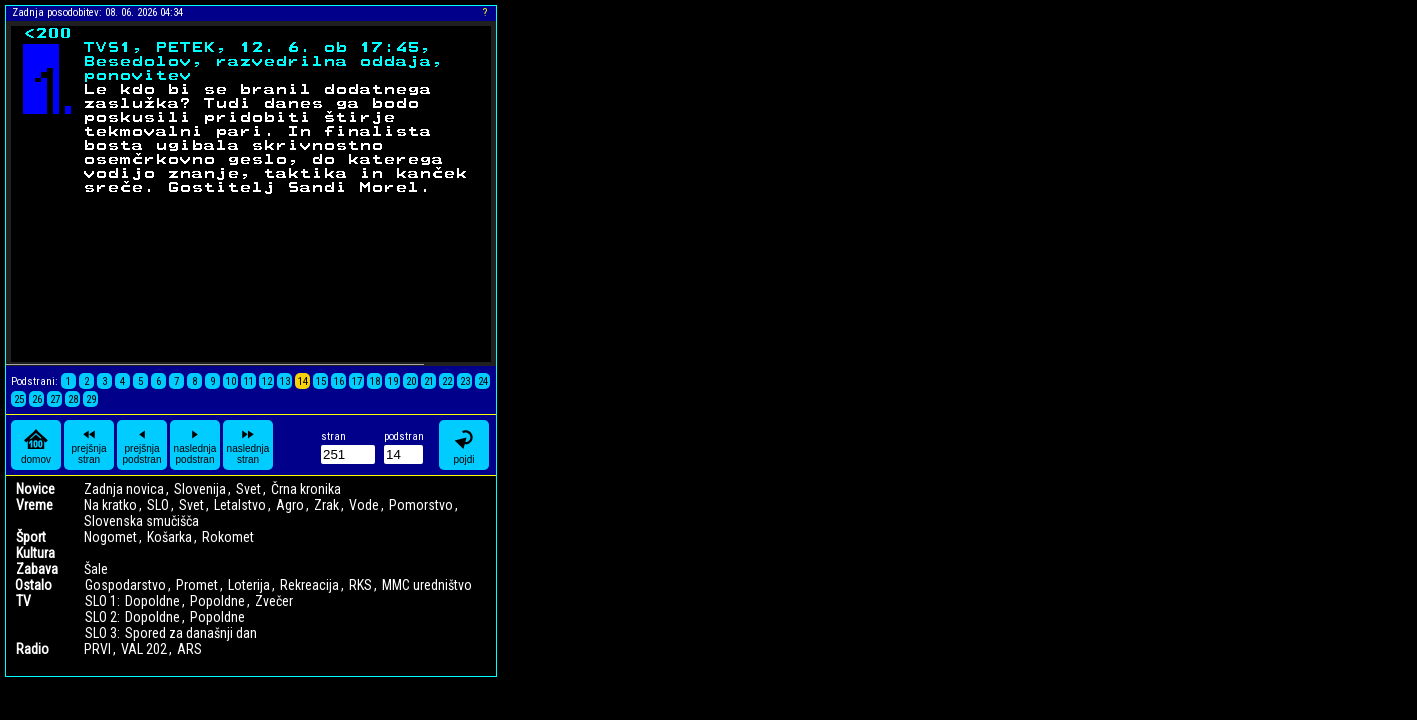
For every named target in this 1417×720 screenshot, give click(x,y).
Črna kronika (306, 489)
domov (36, 445)
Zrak (326, 505)
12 (267, 381)
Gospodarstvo (125, 585)
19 (393, 381)
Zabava (37, 569)
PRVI (97, 649)
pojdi (464, 445)
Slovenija (200, 489)
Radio (32, 649)
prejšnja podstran (142, 445)
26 (37, 399)
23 (465, 381)
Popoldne (217, 601)
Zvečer (274, 601)
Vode (364, 505)
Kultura (35, 553)
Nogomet (110, 537)
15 (321, 381)
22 (447, 381)
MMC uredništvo (427, 585)
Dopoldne (152, 601)
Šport (31, 537)
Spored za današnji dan (191, 633)
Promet (197, 585)
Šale (96, 569)
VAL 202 (144, 649)
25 (19, 399)
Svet (248, 489)
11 (249, 381)
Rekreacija (309, 585)
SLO (158, 505)
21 (429, 381)
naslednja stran (248, 445)
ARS (189, 649)
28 (73, 399)
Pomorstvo (421, 505)
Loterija (249, 585)
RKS (360, 585)
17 (357, 381)
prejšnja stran (88, 445)
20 (411, 381)
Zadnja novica (124, 489)
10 (231, 381)
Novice (35, 489)
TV (23, 601)
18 (375, 381)
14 (303, 381)
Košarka (169, 537)
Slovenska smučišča (141, 521)
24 (483, 381)
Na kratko (110, 505)
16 (339, 381)
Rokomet (228, 537)
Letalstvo (240, 505)
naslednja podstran (195, 445)
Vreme (34, 505)
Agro (290, 505)
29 (91, 399)
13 (285, 381)
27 (55, 399)
